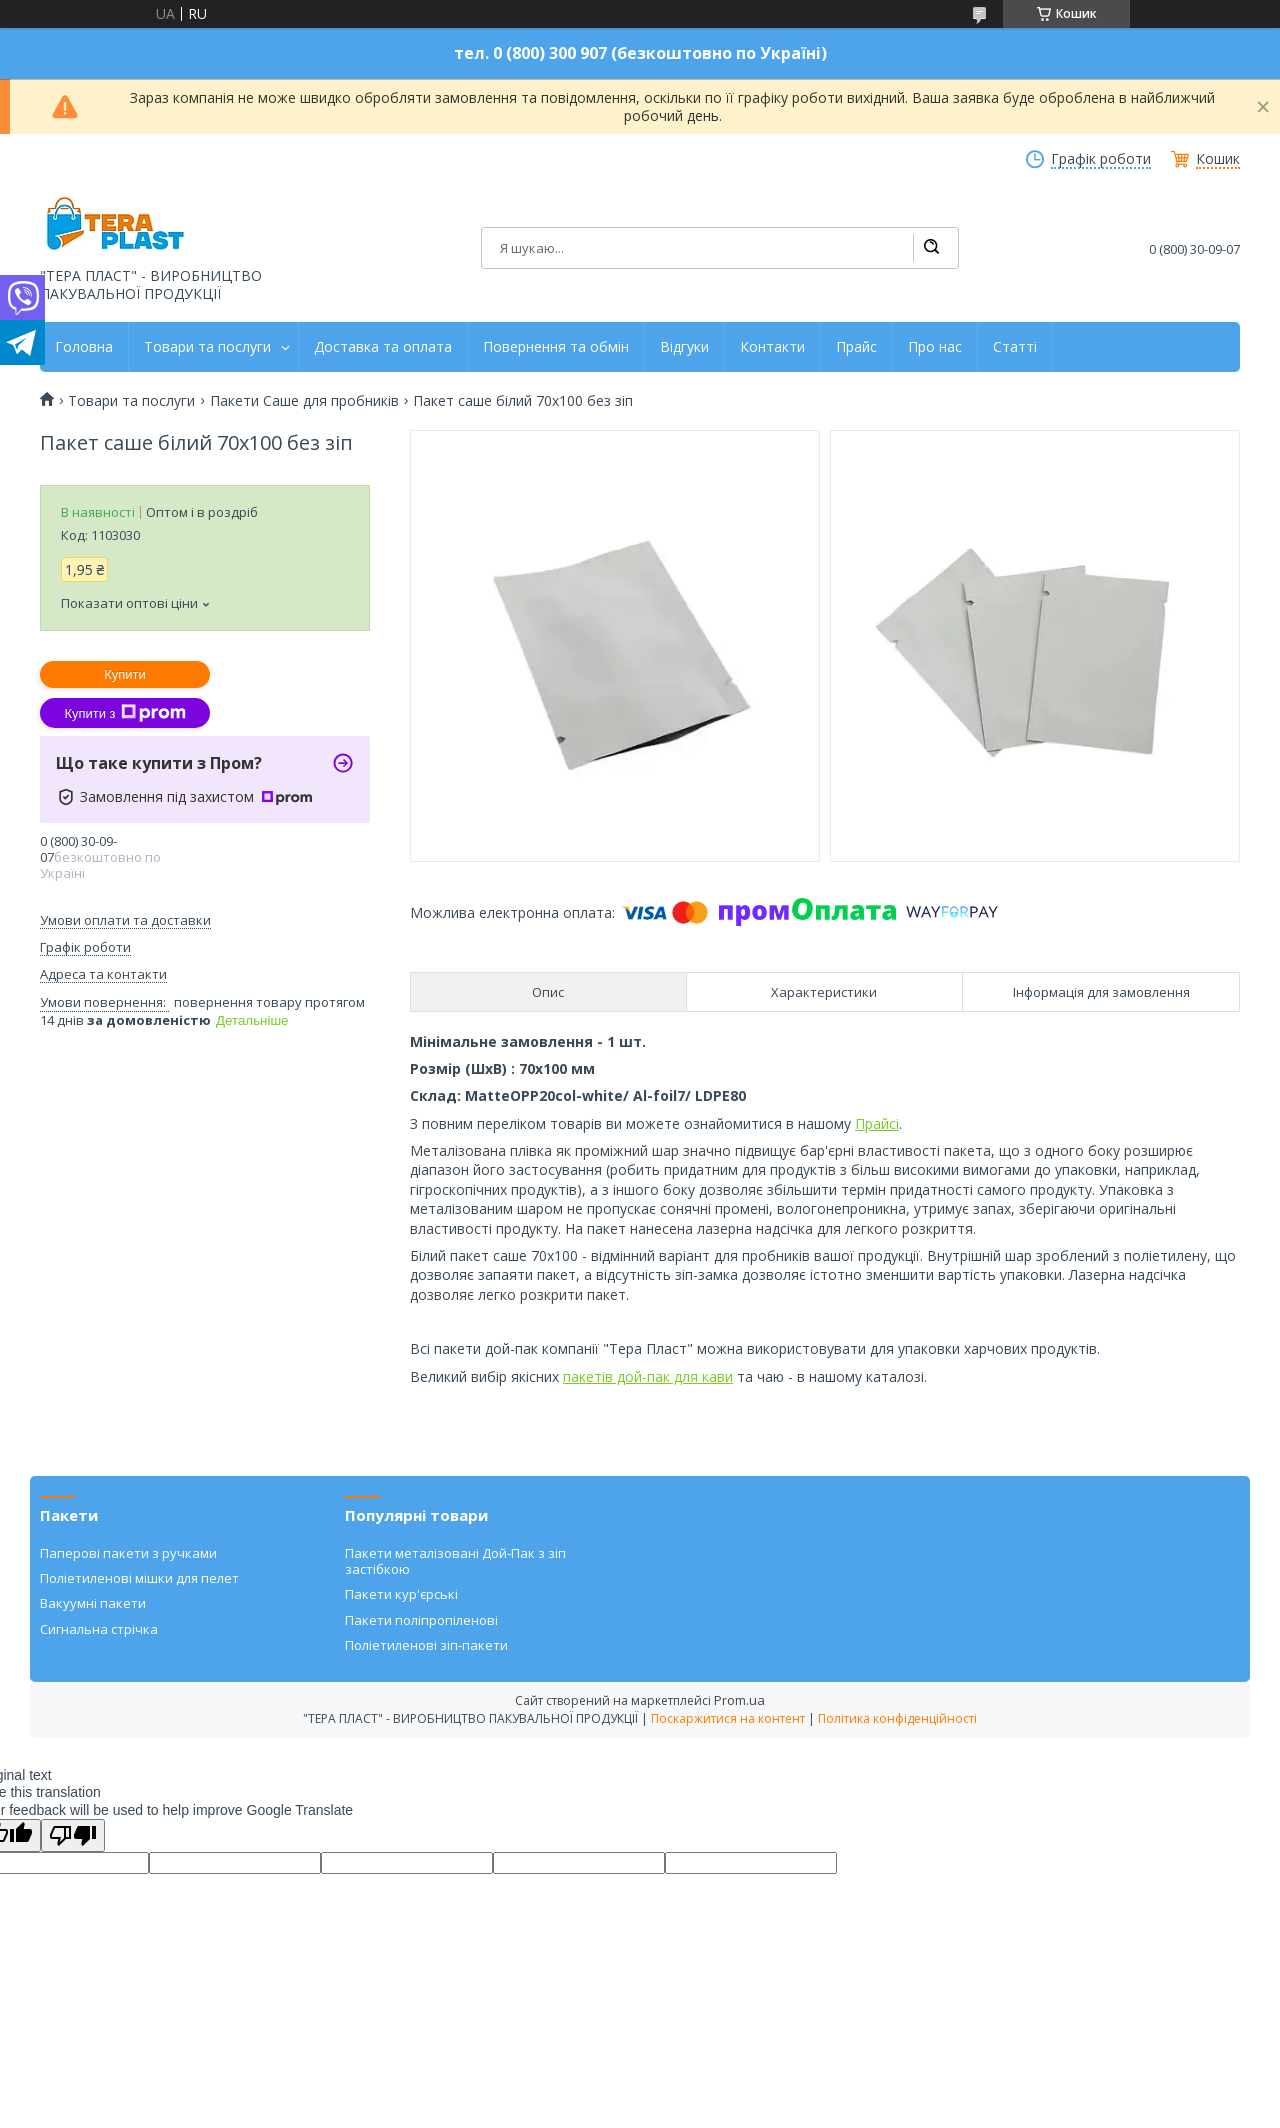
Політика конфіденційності (897, 1718)
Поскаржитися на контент (728, 1718)
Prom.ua (739, 1700)
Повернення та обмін (556, 347)
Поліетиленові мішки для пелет (139, 1578)
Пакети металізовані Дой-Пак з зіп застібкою (455, 1561)
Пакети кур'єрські (401, 1594)
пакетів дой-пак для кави (648, 1376)
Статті (1015, 347)
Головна (84, 347)
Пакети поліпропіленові (421, 1620)
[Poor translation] (73, 1835)
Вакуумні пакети (93, 1603)
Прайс (856, 347)
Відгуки (684, 347)
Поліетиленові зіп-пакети (426, 1645)
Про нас (935, 347)
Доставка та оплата (383, 347)
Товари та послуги (207, 347)
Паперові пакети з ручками (128, 1553)
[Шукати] (931, 248)
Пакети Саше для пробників (304, 401)
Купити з (124, 713)
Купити (125, 674)
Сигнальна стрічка (99, 1629)
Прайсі (877, 1123)
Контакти (772, 347)
